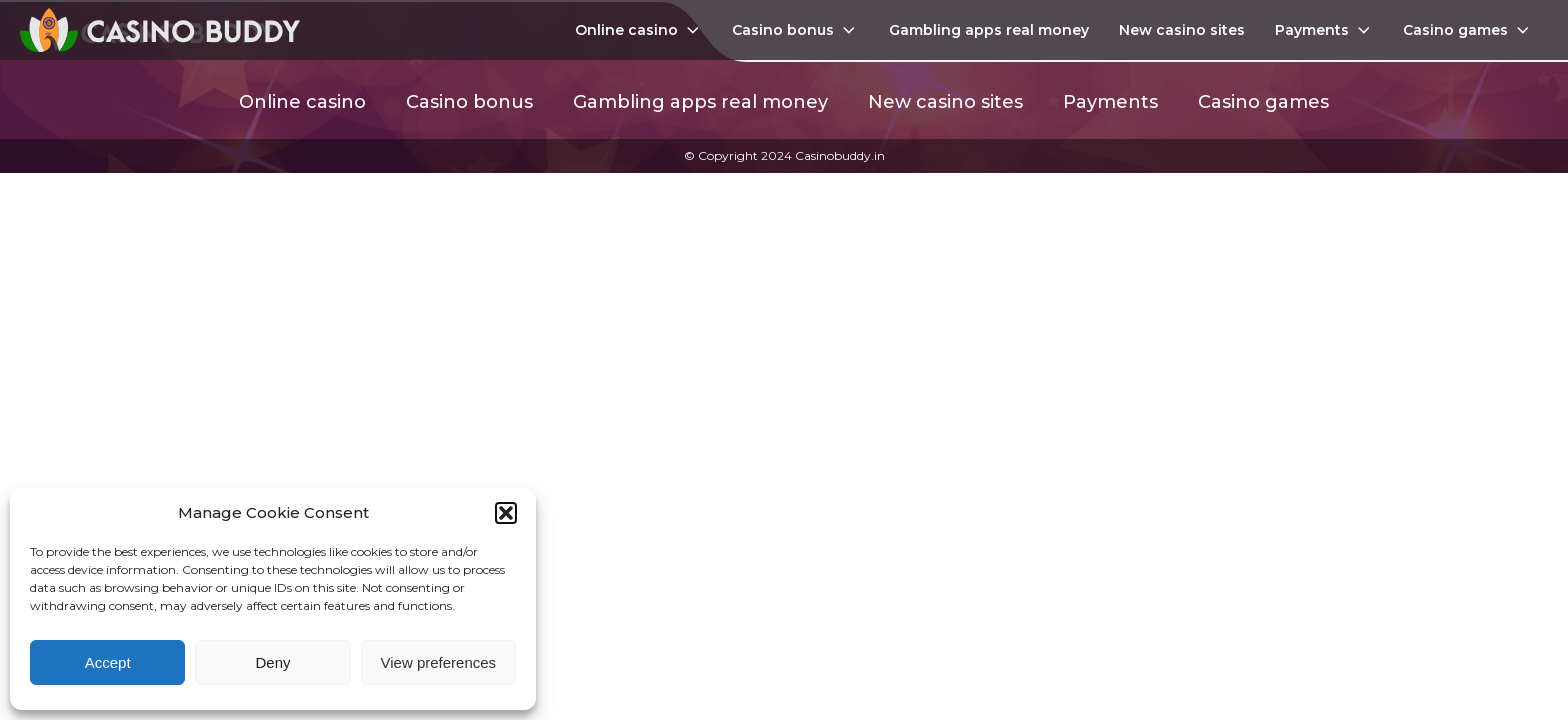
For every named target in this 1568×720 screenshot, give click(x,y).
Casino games (1468, 30)
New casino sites (1182, 30)
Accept (108, 662)
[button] (506, 513)
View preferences (439, 662)
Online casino (639, 30)
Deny (272, 662)
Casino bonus (795, 30)
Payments (1324, 30)
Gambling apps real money (989, 30)
